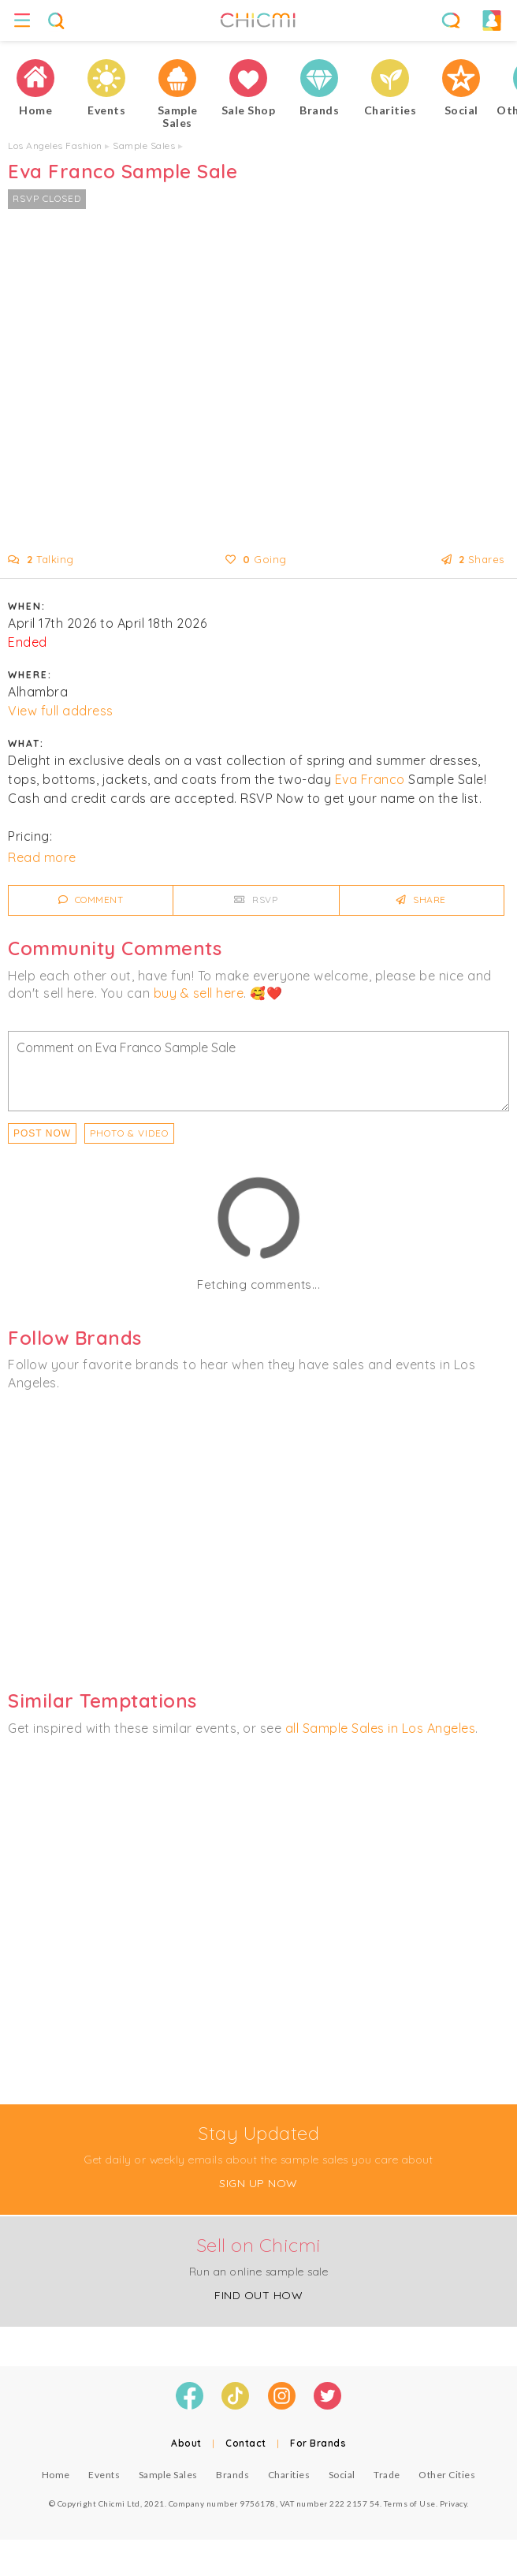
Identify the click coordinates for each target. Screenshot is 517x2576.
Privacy (453, 2503)
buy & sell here (199, 993)
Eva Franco (370, 779)
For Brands (318, 2443)
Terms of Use (410, 2503)
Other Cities (446, 2475)
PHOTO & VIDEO (129, 1133)
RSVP (255, 899)
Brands (232, 2475)
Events (104, 2475)
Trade (387, 2475)
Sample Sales (144, 145)
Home (56, 2475)
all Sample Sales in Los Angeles (380, 1728)
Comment (91, 899)
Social (342, 2475)
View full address (60, 711)
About (186, 2443)
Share (421, 899)
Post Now (42, 1133)
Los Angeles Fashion (55, 145)
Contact (245, 2443)
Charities (289, 2475)
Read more (42, 857)
